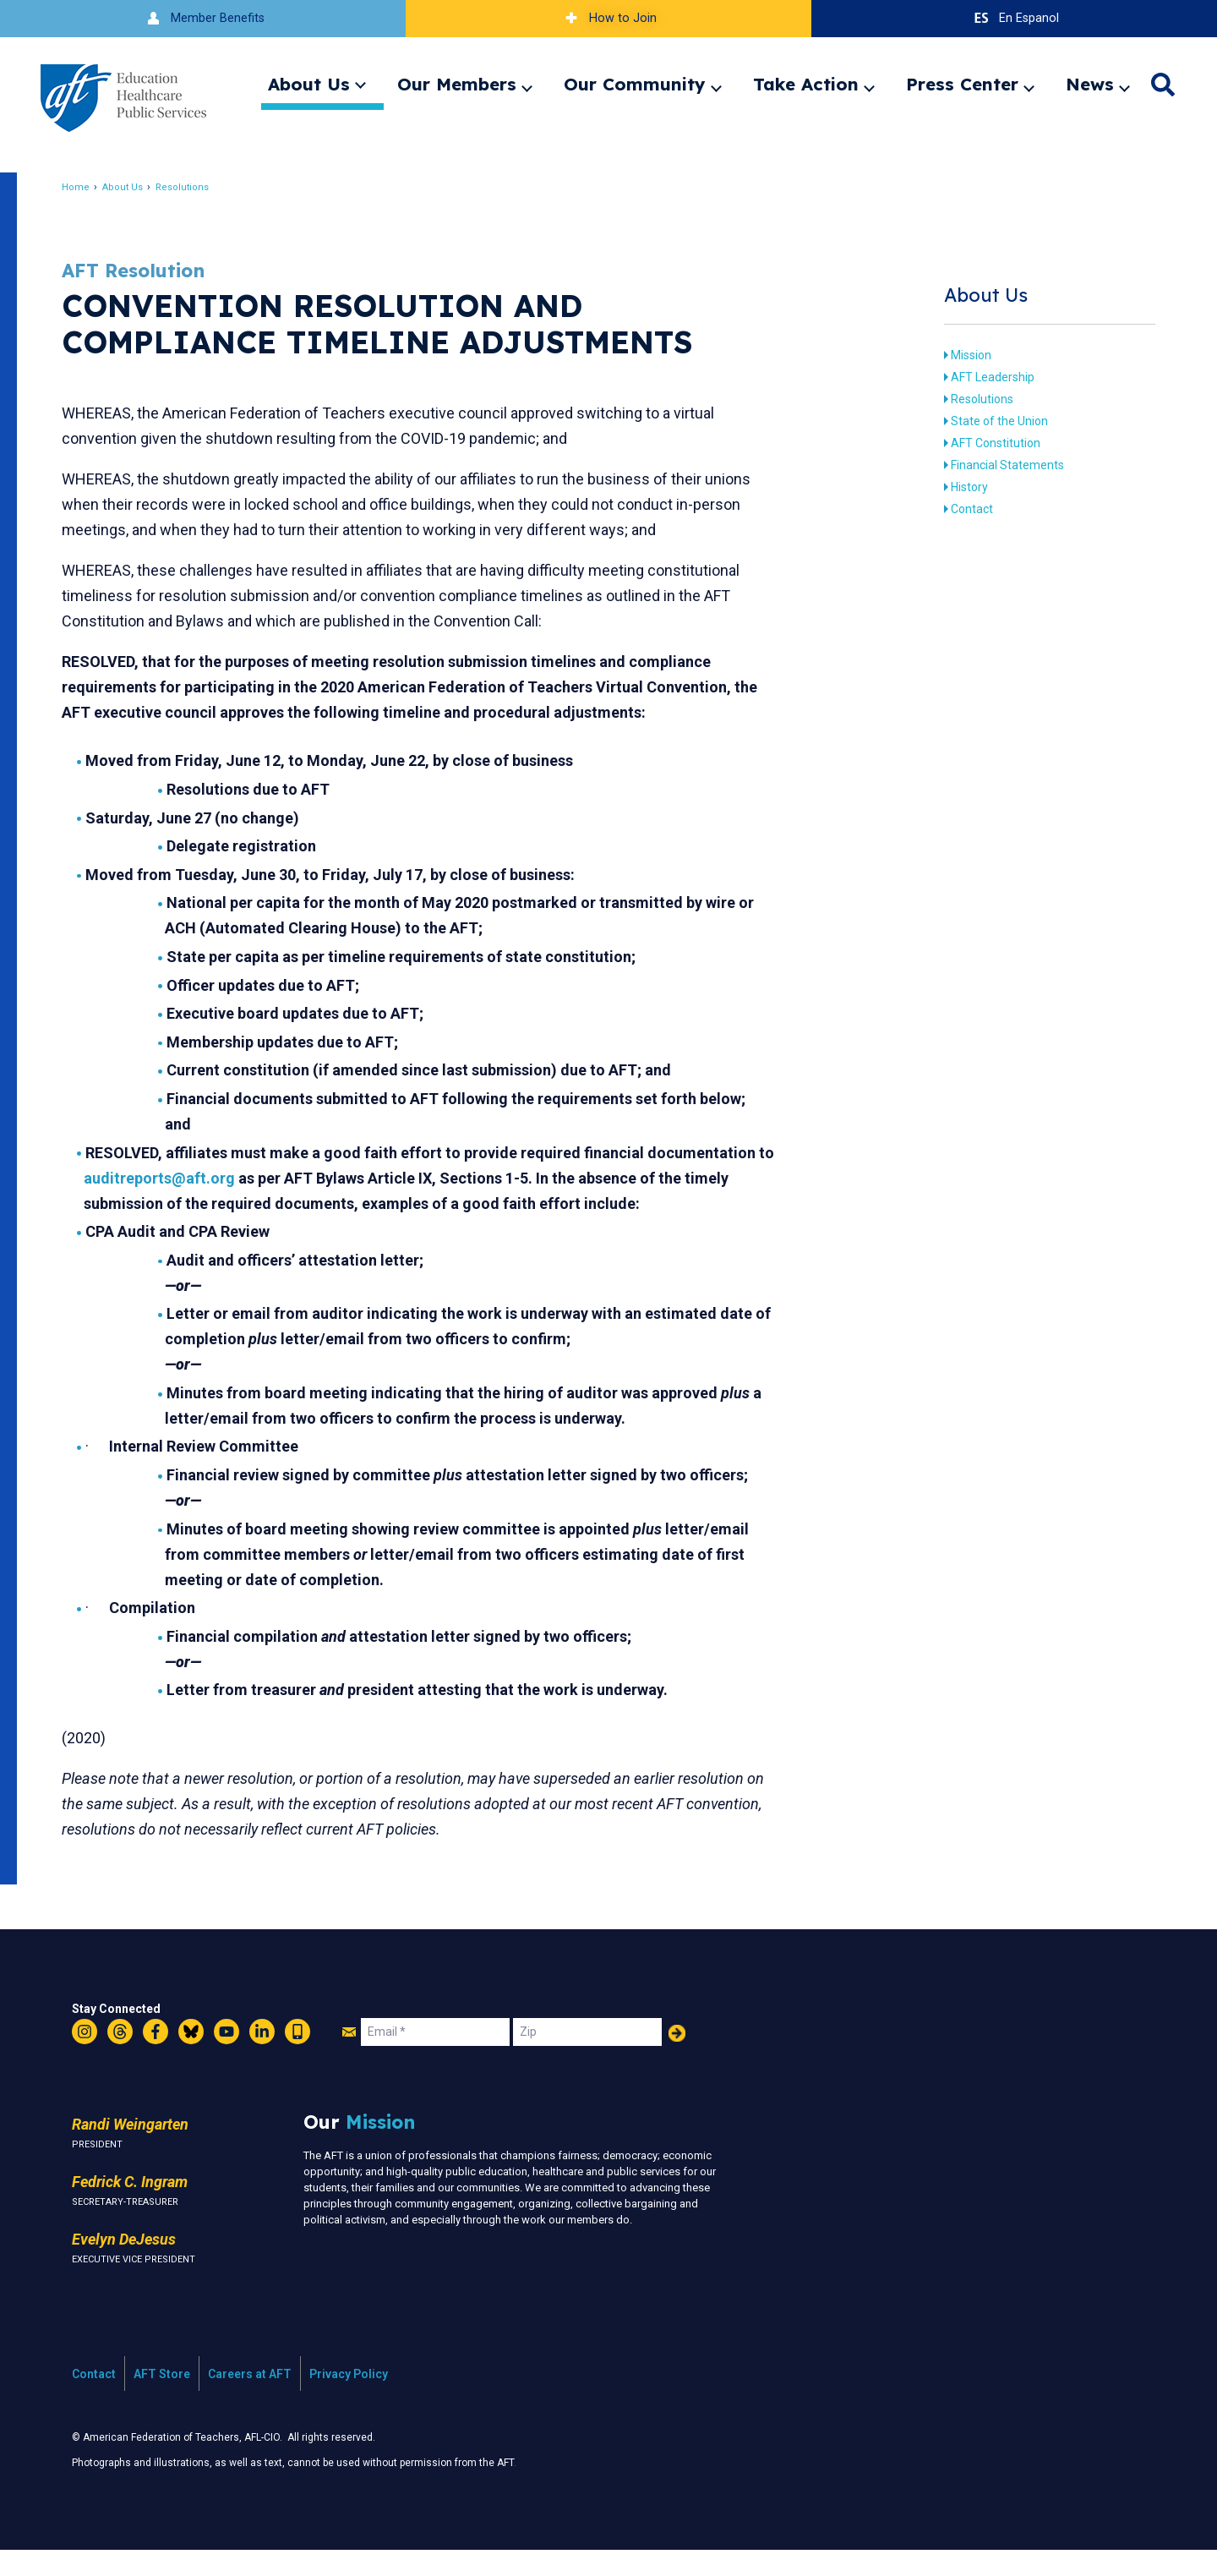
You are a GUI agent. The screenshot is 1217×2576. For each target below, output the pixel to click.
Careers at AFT (250, 2399)
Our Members (456, 84)
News (1090, 84)
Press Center (962, 84)
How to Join (608, 18)
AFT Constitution (986, 443)
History (960, 487)
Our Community (635, 84)
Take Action (806, 84)
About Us (309, 84)
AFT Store (162, 2399)
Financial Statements (998, 465)
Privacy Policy (348, 2399)
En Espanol (1014, 18)
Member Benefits (203, 18)
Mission (961, 355)
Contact (962, 509)
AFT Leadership (983, 377)
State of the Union (990, 421)
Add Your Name (677, 2058)
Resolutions (194, 187)
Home (88, 187)
